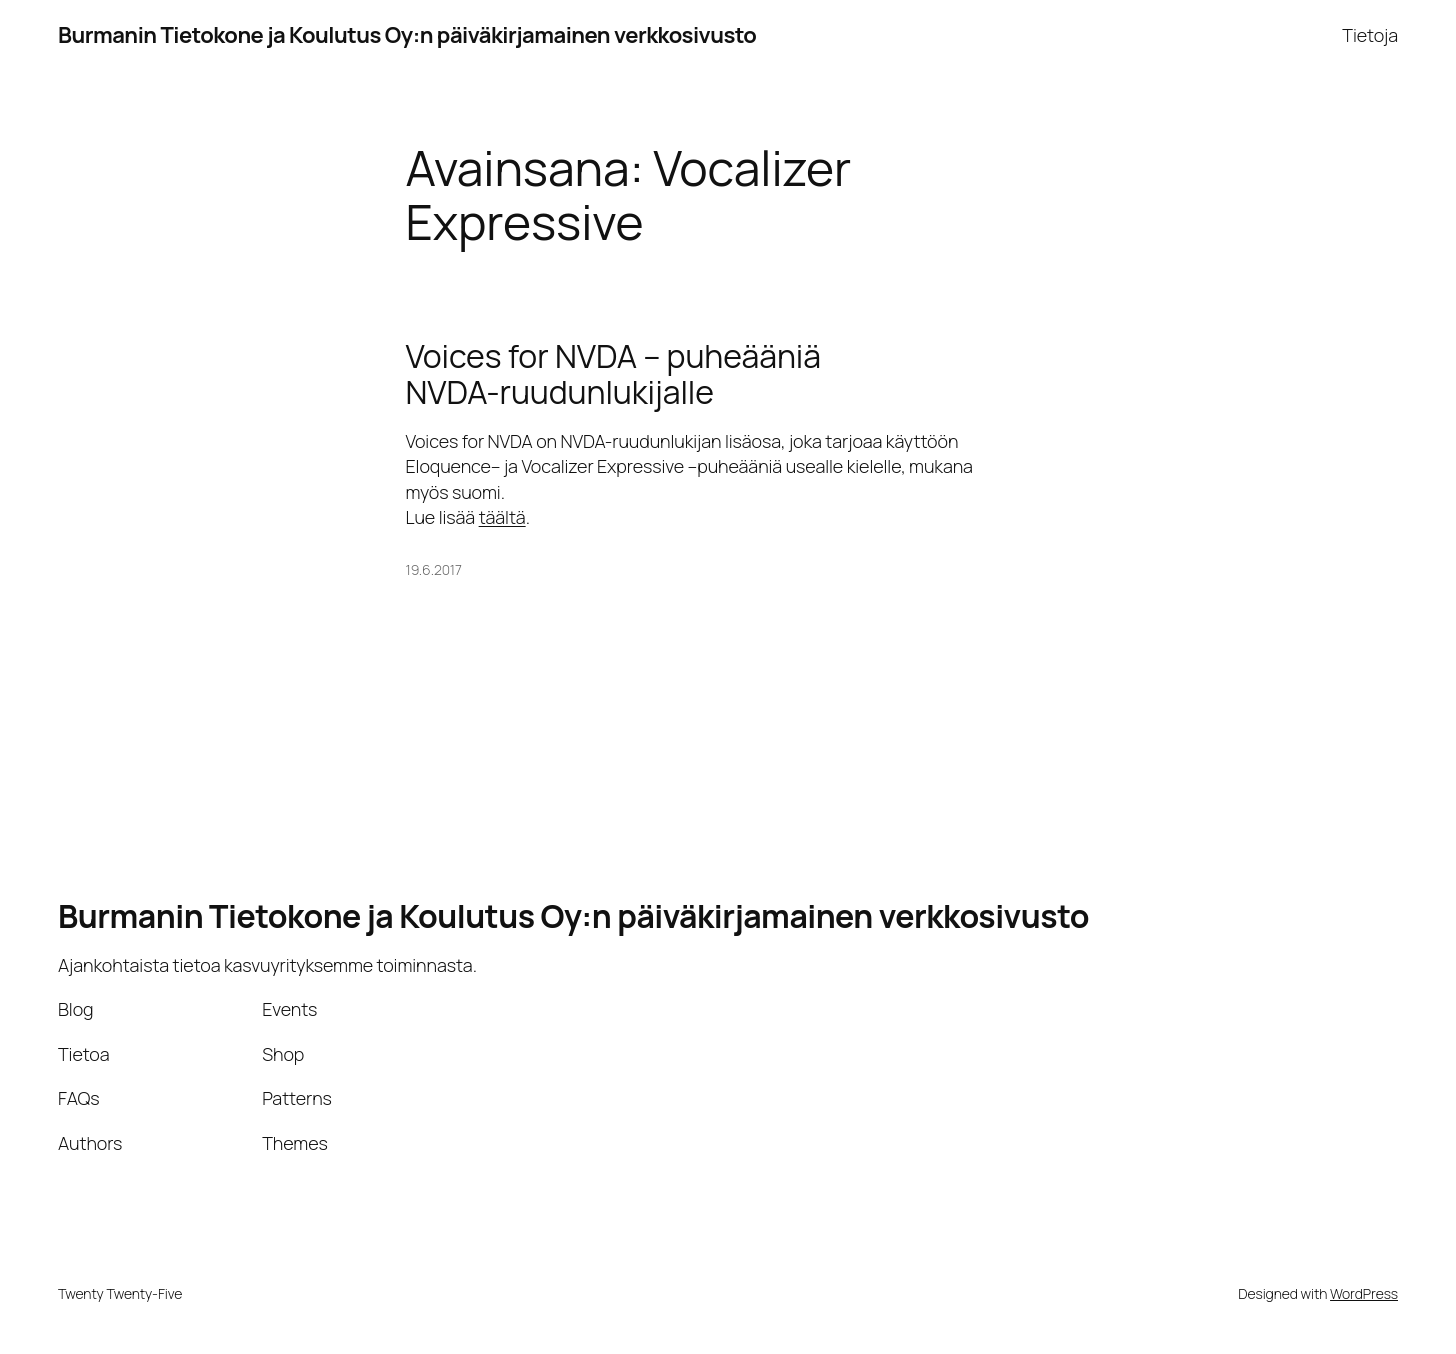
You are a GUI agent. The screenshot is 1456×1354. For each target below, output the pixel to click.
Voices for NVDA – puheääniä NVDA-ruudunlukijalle (613, 374)
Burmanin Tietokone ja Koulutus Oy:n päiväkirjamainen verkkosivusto (407, 35)
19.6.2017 (434, 569)
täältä (502, 517)
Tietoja (1370, 35)
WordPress (1364, 1293)
